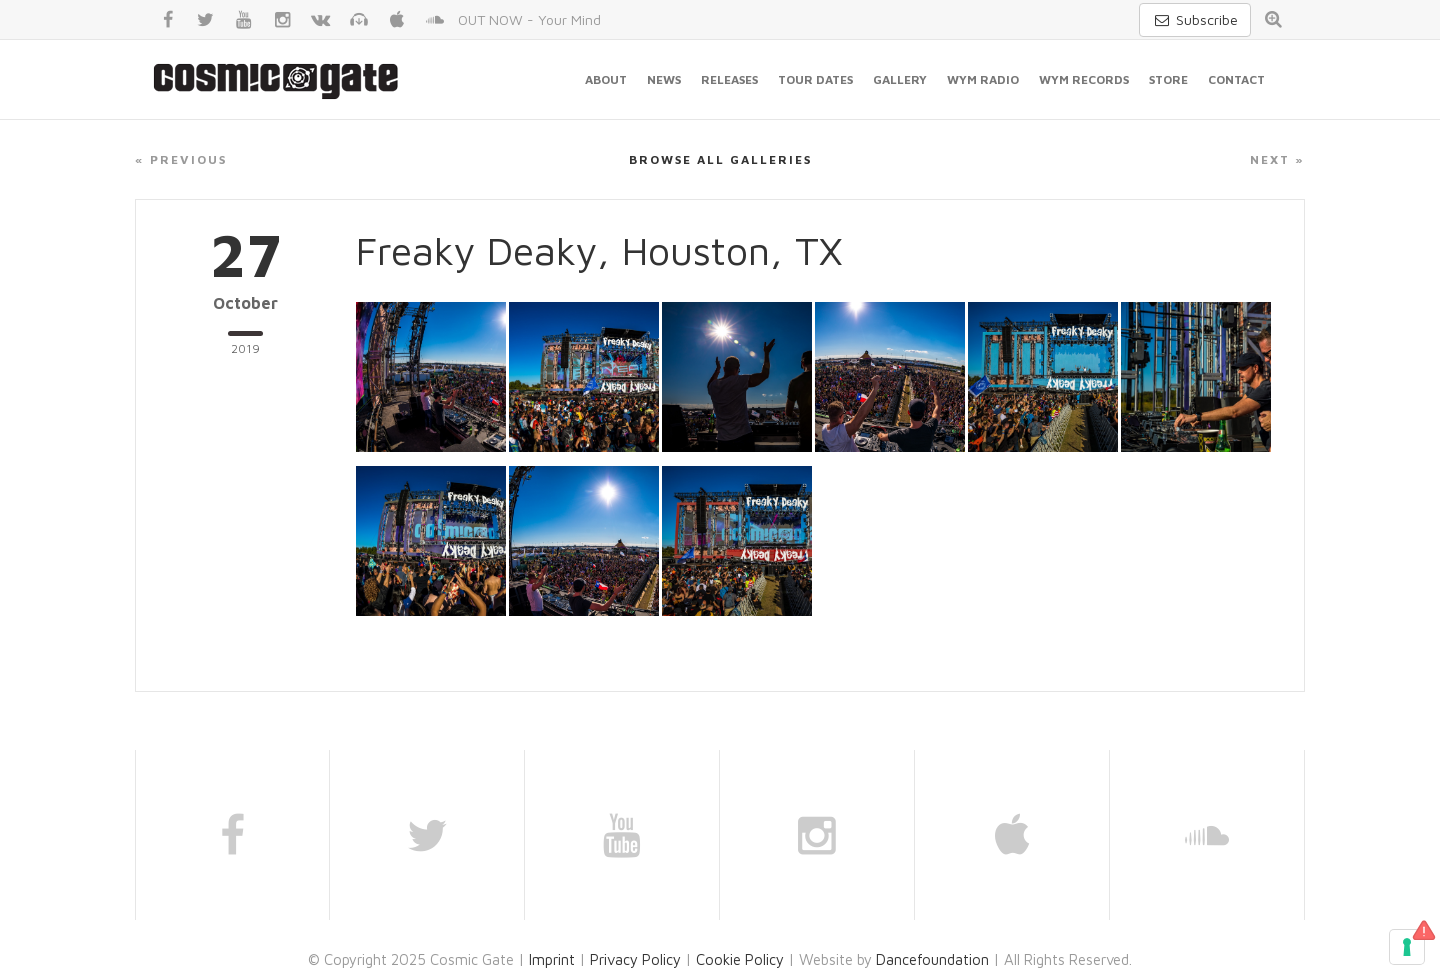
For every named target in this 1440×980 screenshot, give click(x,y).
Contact (1236, 79)
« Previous (181, 159)
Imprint (552, 959)
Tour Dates (815, 79)
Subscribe (1195, 19)
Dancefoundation (932, 959)
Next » (1277, 159)
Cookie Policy (740, 959)
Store (1168, 79)
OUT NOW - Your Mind (529, 19)
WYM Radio (983, 79)
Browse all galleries (720, 159)
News (664, 79)
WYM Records (1084, 79)
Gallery (900, 79)
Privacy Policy (635, 959)
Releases (729, 79)
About (606, 79)
